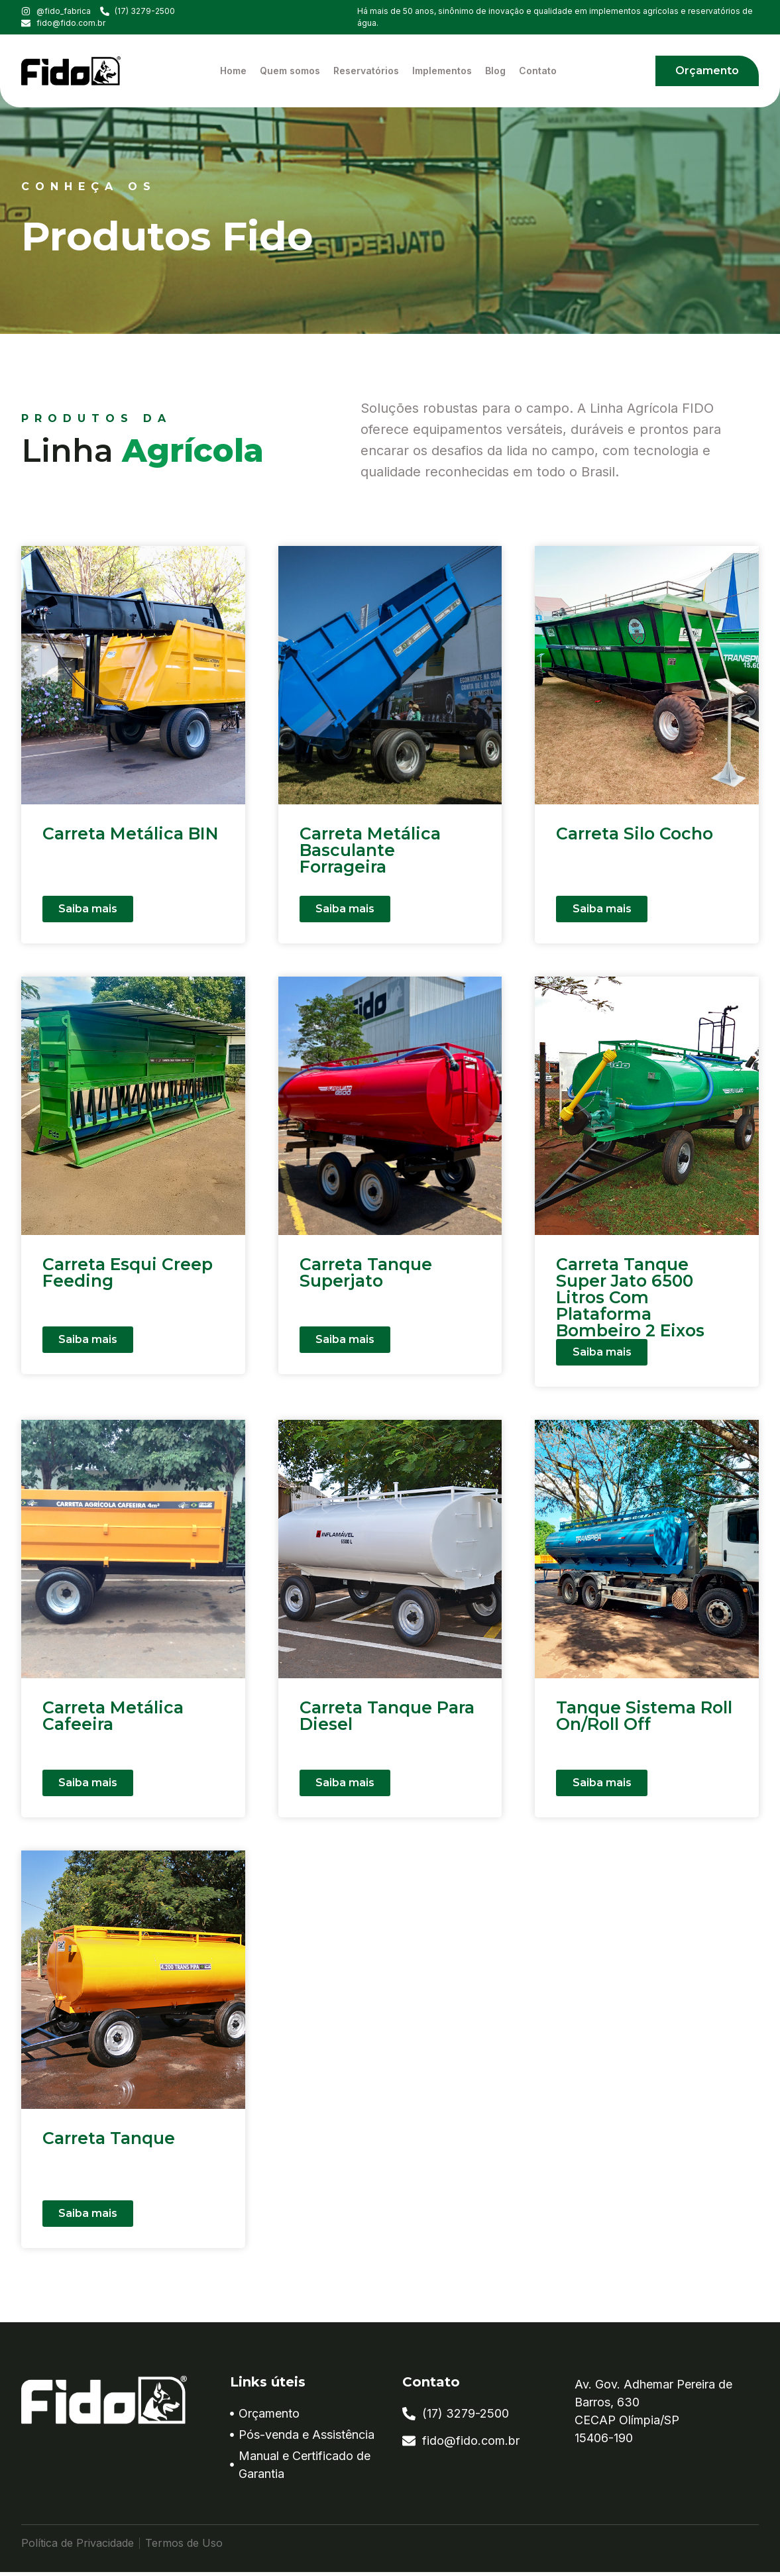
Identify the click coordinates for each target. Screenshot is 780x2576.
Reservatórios (366, 70)
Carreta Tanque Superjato (366, 1272)
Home (233, 70)
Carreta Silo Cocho (634, 833)
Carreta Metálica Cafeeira (113, 1719)
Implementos (442, 70)
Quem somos (290, 70)
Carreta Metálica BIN (130, 833)
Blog (495, 70)
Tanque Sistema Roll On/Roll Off (644, 1719)
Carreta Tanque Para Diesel (387, 1719)
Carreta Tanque (108, 2142)
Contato (538, 70)
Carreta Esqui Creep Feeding (127, 1272)
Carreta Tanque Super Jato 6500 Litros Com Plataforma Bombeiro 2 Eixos (630, 1297)
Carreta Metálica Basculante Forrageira (370, 850)
